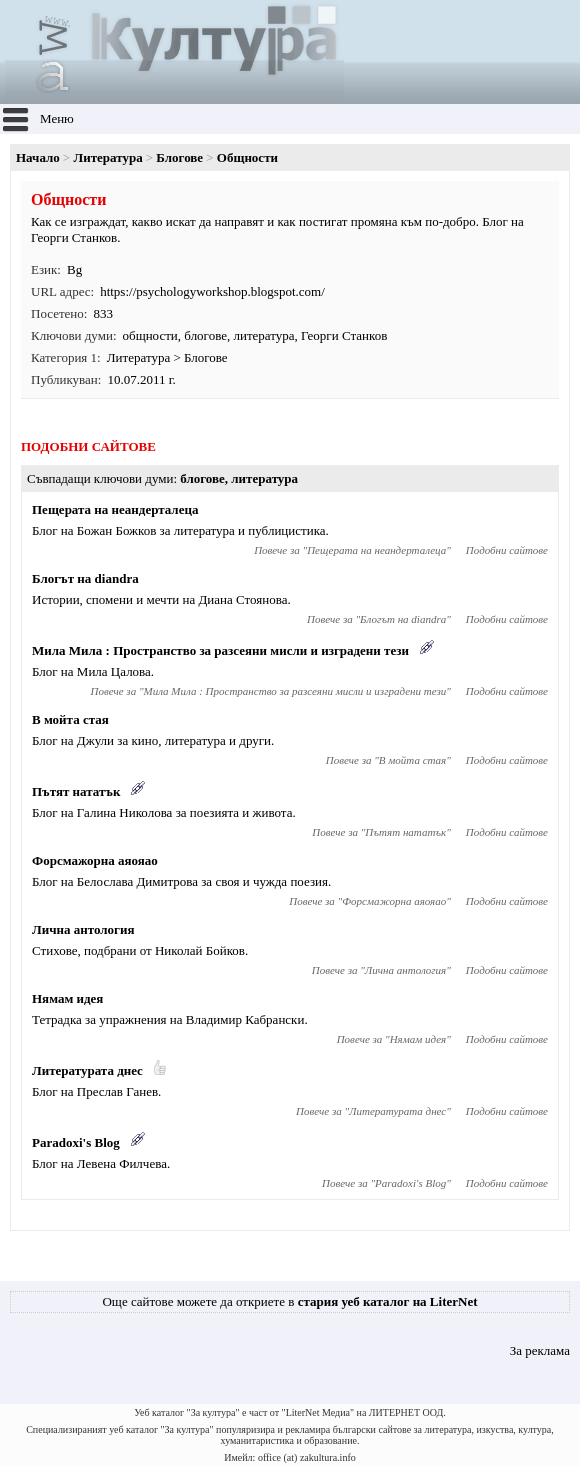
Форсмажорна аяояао (95, 860)
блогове (205, 335)
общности (150, 335)
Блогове (179, 157)
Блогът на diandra (85, 578)
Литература (108, 157)
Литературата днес (87, 1070)
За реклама (540, 1350)
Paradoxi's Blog (76, 1142)
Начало (38, 157)
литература (263, 335)
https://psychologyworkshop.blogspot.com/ (212, 291)
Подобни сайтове (507, 550)
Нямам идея (67, 998)
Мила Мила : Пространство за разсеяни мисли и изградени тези (220, 650)
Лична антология (83, 929)
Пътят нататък (76, 791)
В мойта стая (70, 719)
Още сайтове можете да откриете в (289, 1301)
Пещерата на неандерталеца (115, 509)
